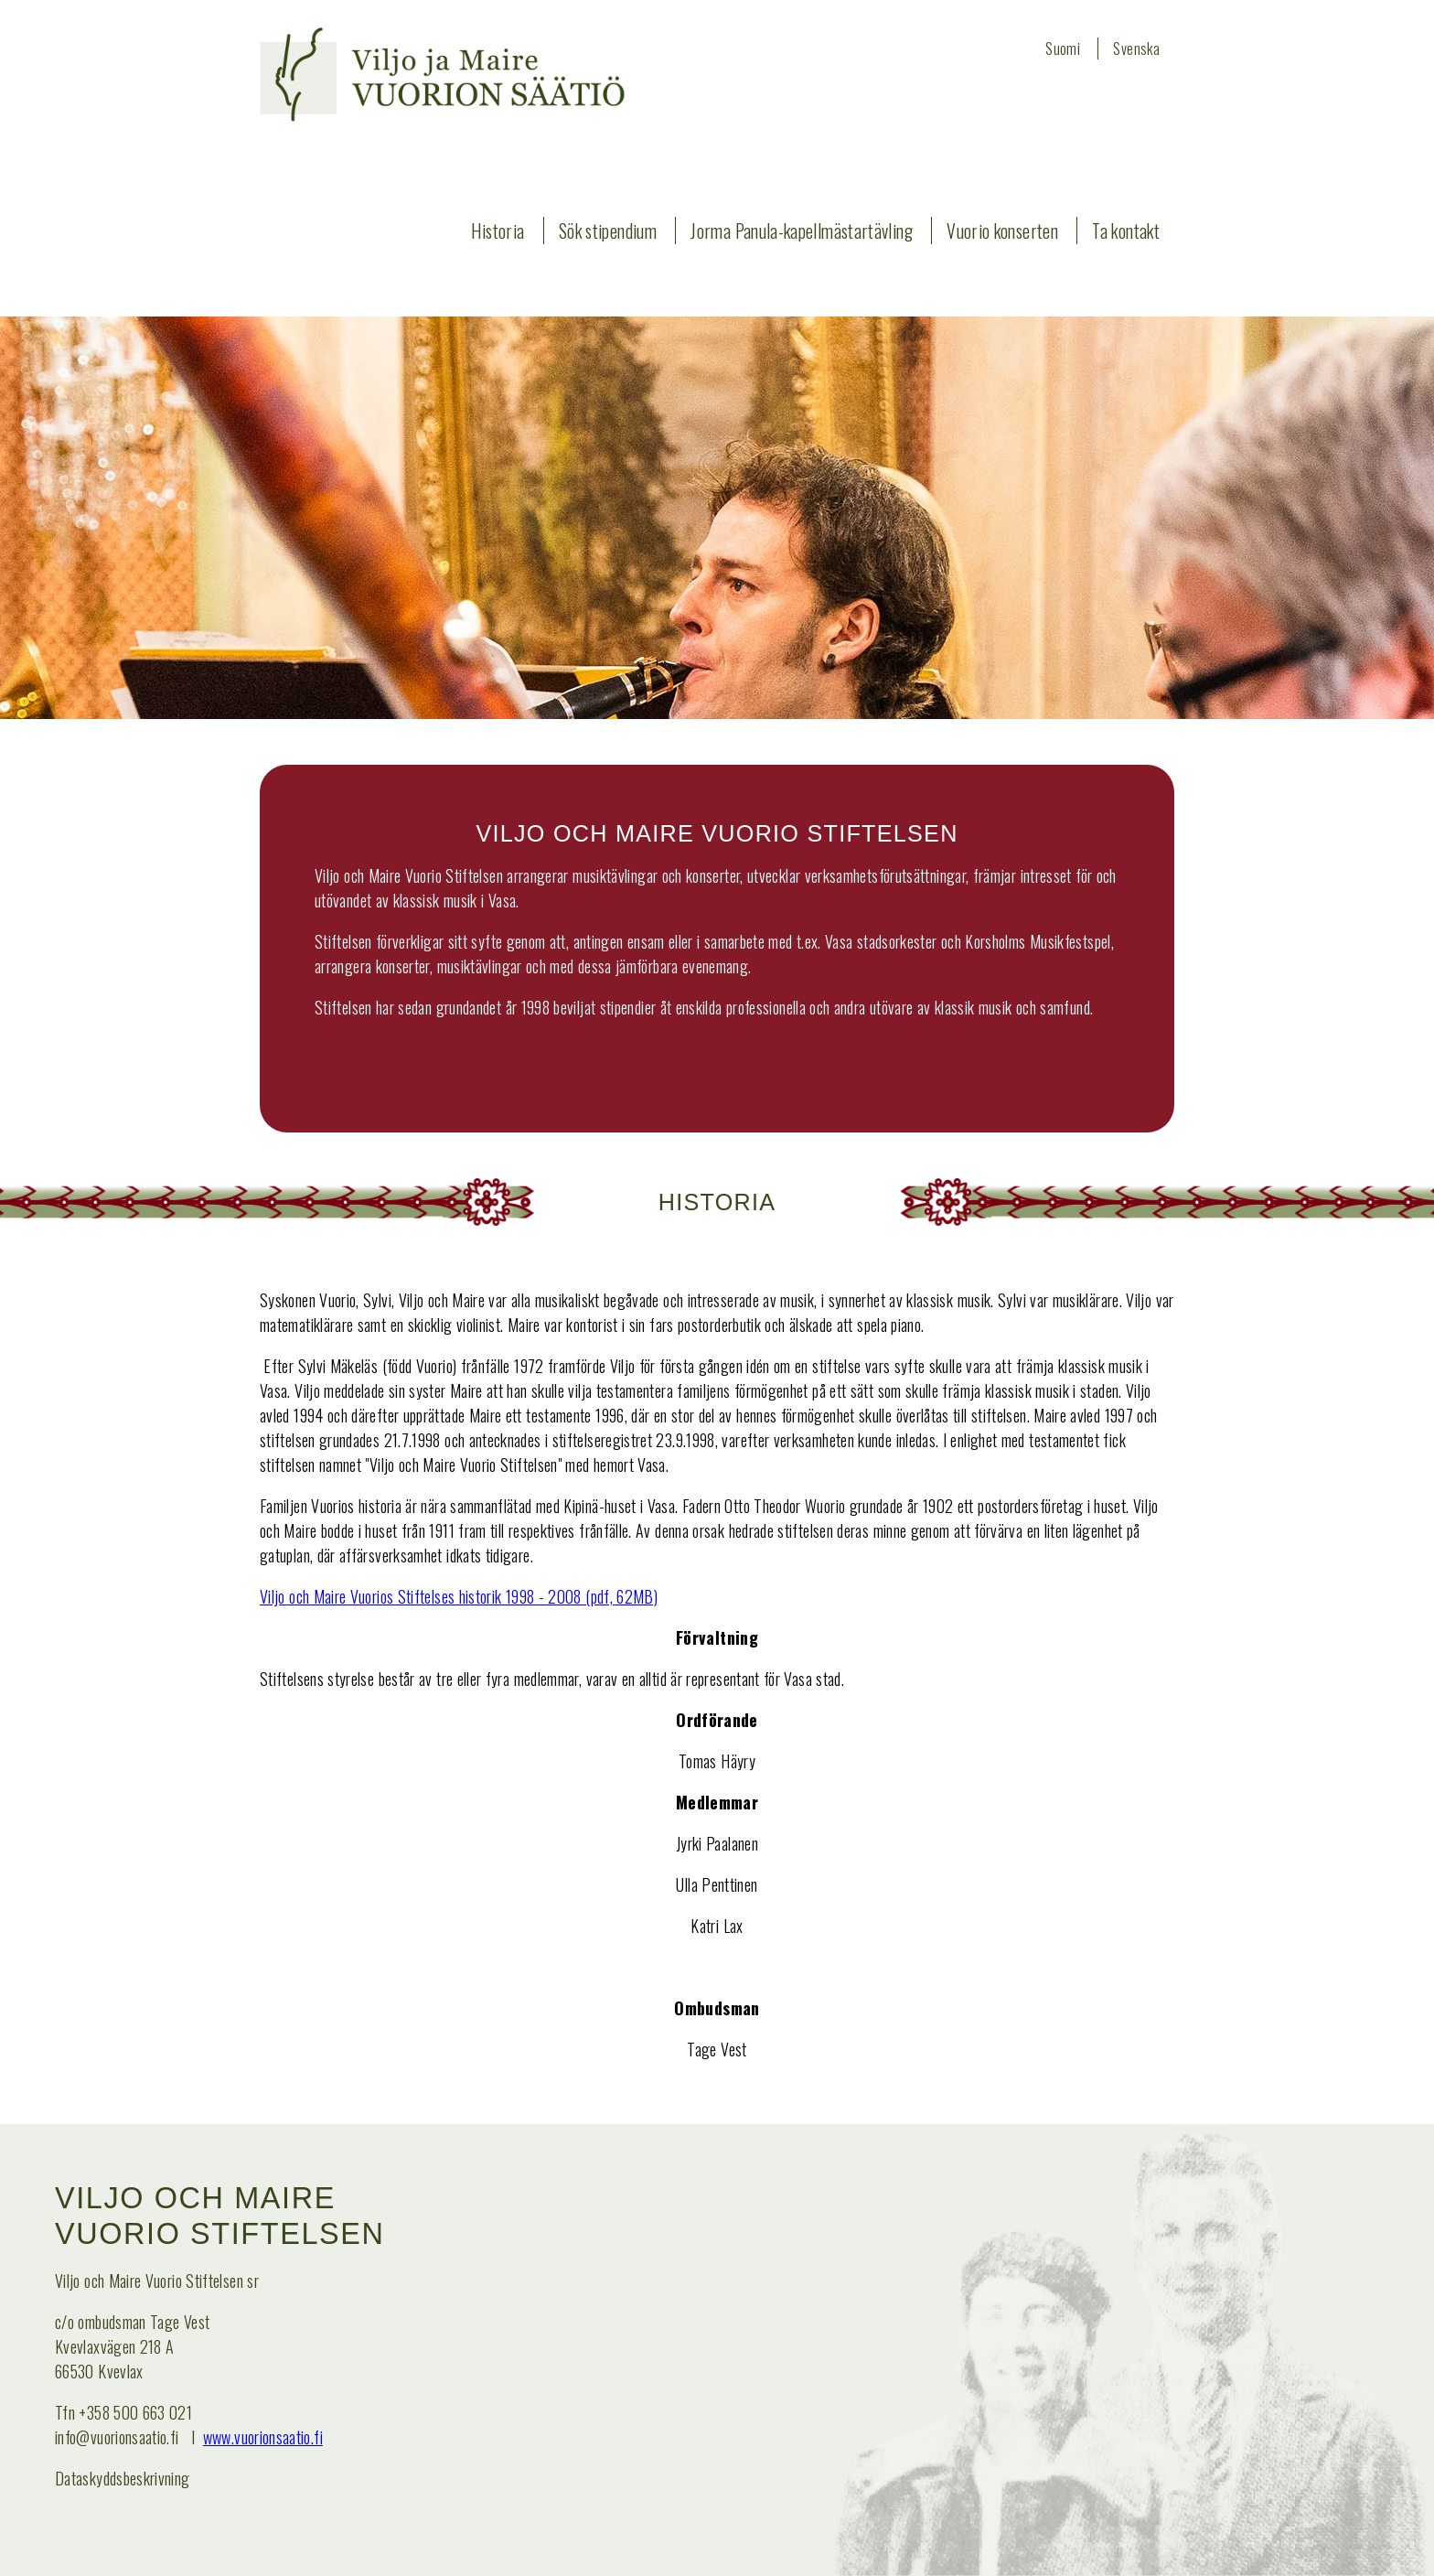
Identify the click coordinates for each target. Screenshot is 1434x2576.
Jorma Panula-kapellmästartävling (801, 230)
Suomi (1062, 48)
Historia (498, 230)
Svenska (1136, 48)
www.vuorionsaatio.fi (263, 2437)
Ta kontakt (1126, 230)
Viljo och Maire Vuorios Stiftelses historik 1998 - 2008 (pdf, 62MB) (459, 1596)
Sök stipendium (608, 230)
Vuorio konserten (1002, 230)
